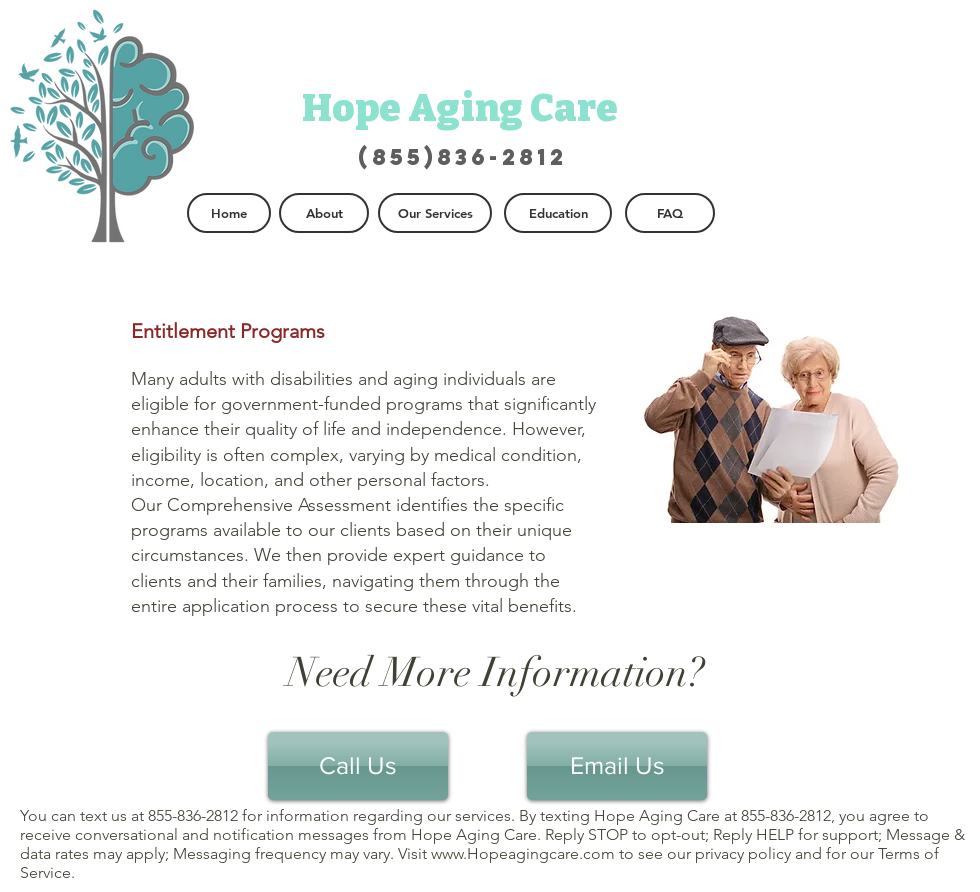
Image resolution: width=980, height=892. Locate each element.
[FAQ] (670, 213)
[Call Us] (358, 766)
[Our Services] (435, 213)
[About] (324, 213)
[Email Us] (617, 766)
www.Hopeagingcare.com (523, 853)
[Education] (558, 213)
